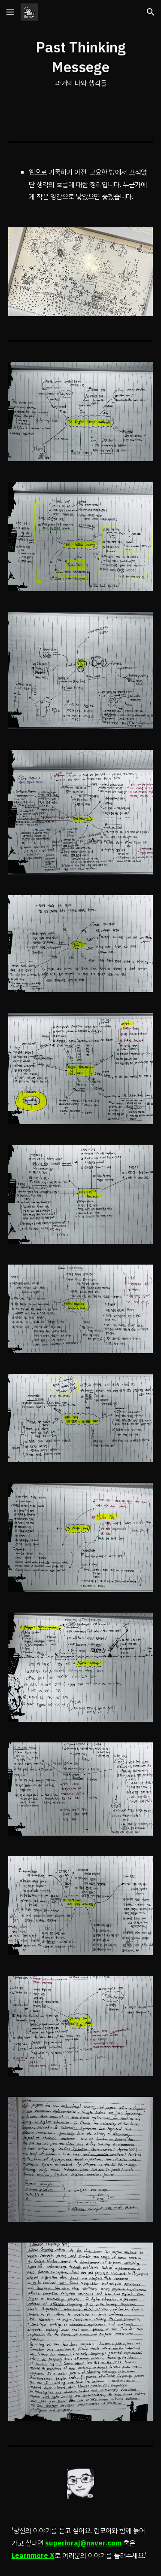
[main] (80, 63)
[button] (10, 12)
